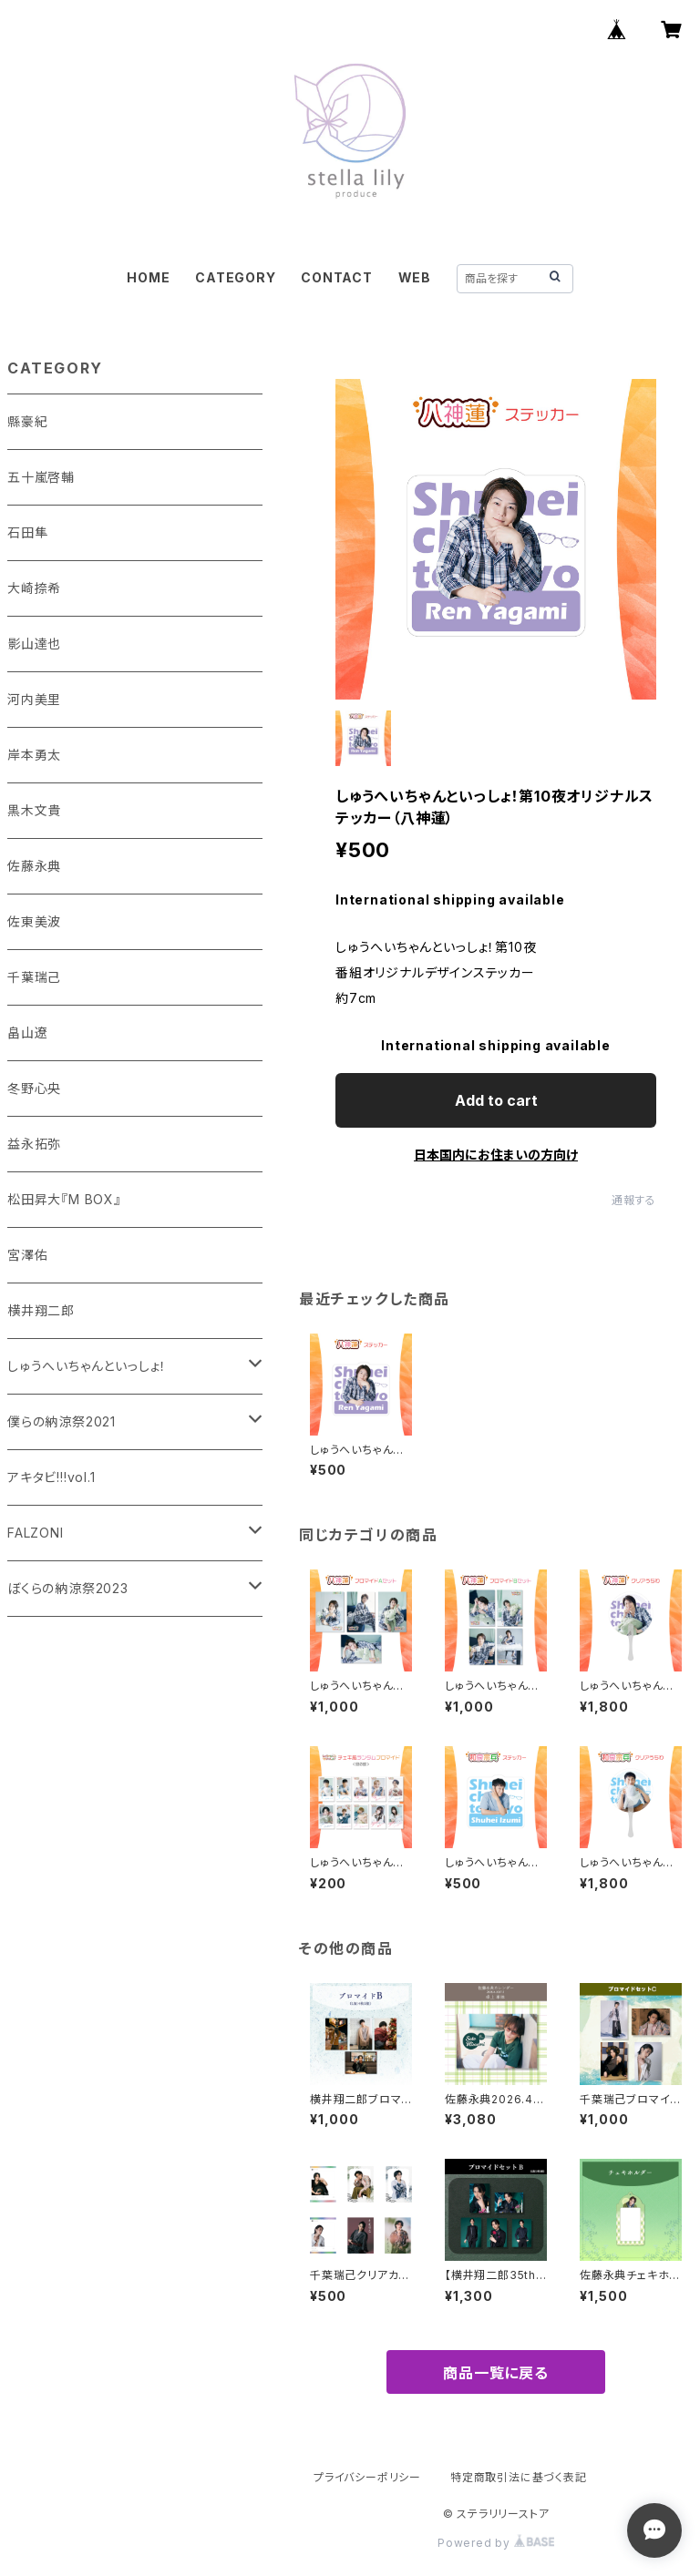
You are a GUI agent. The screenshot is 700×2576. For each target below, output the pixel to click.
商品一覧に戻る (496, 2373)
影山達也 (34, 643)
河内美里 (34, 699)
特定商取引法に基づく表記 (518, 2477)
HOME (148, 277)
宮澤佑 (27, 1254)
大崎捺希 (34, 588)
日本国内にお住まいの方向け (496, 1154)
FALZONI (35, 1532)
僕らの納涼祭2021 (61, 1421)
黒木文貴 (34, 810)
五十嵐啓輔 (41, 477)
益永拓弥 (34, 1143)
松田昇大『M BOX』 (64, 1199)
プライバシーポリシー (367, 2477)
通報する (634, 1200)
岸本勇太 (34, 754)
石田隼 (27, 532)
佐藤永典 (34, 866)
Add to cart (496, 1100)
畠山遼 (27, 1032)
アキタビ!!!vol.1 (51, 1477)
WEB (414, 277)
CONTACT (337, 277)
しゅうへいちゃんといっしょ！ (87, 1366)
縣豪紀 (27, 421)
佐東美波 (34, 921)
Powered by (496, 2543)
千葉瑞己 (34, 977)
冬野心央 (34, 1088)
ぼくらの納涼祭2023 (68, 1588)
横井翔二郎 (41, 1310)
